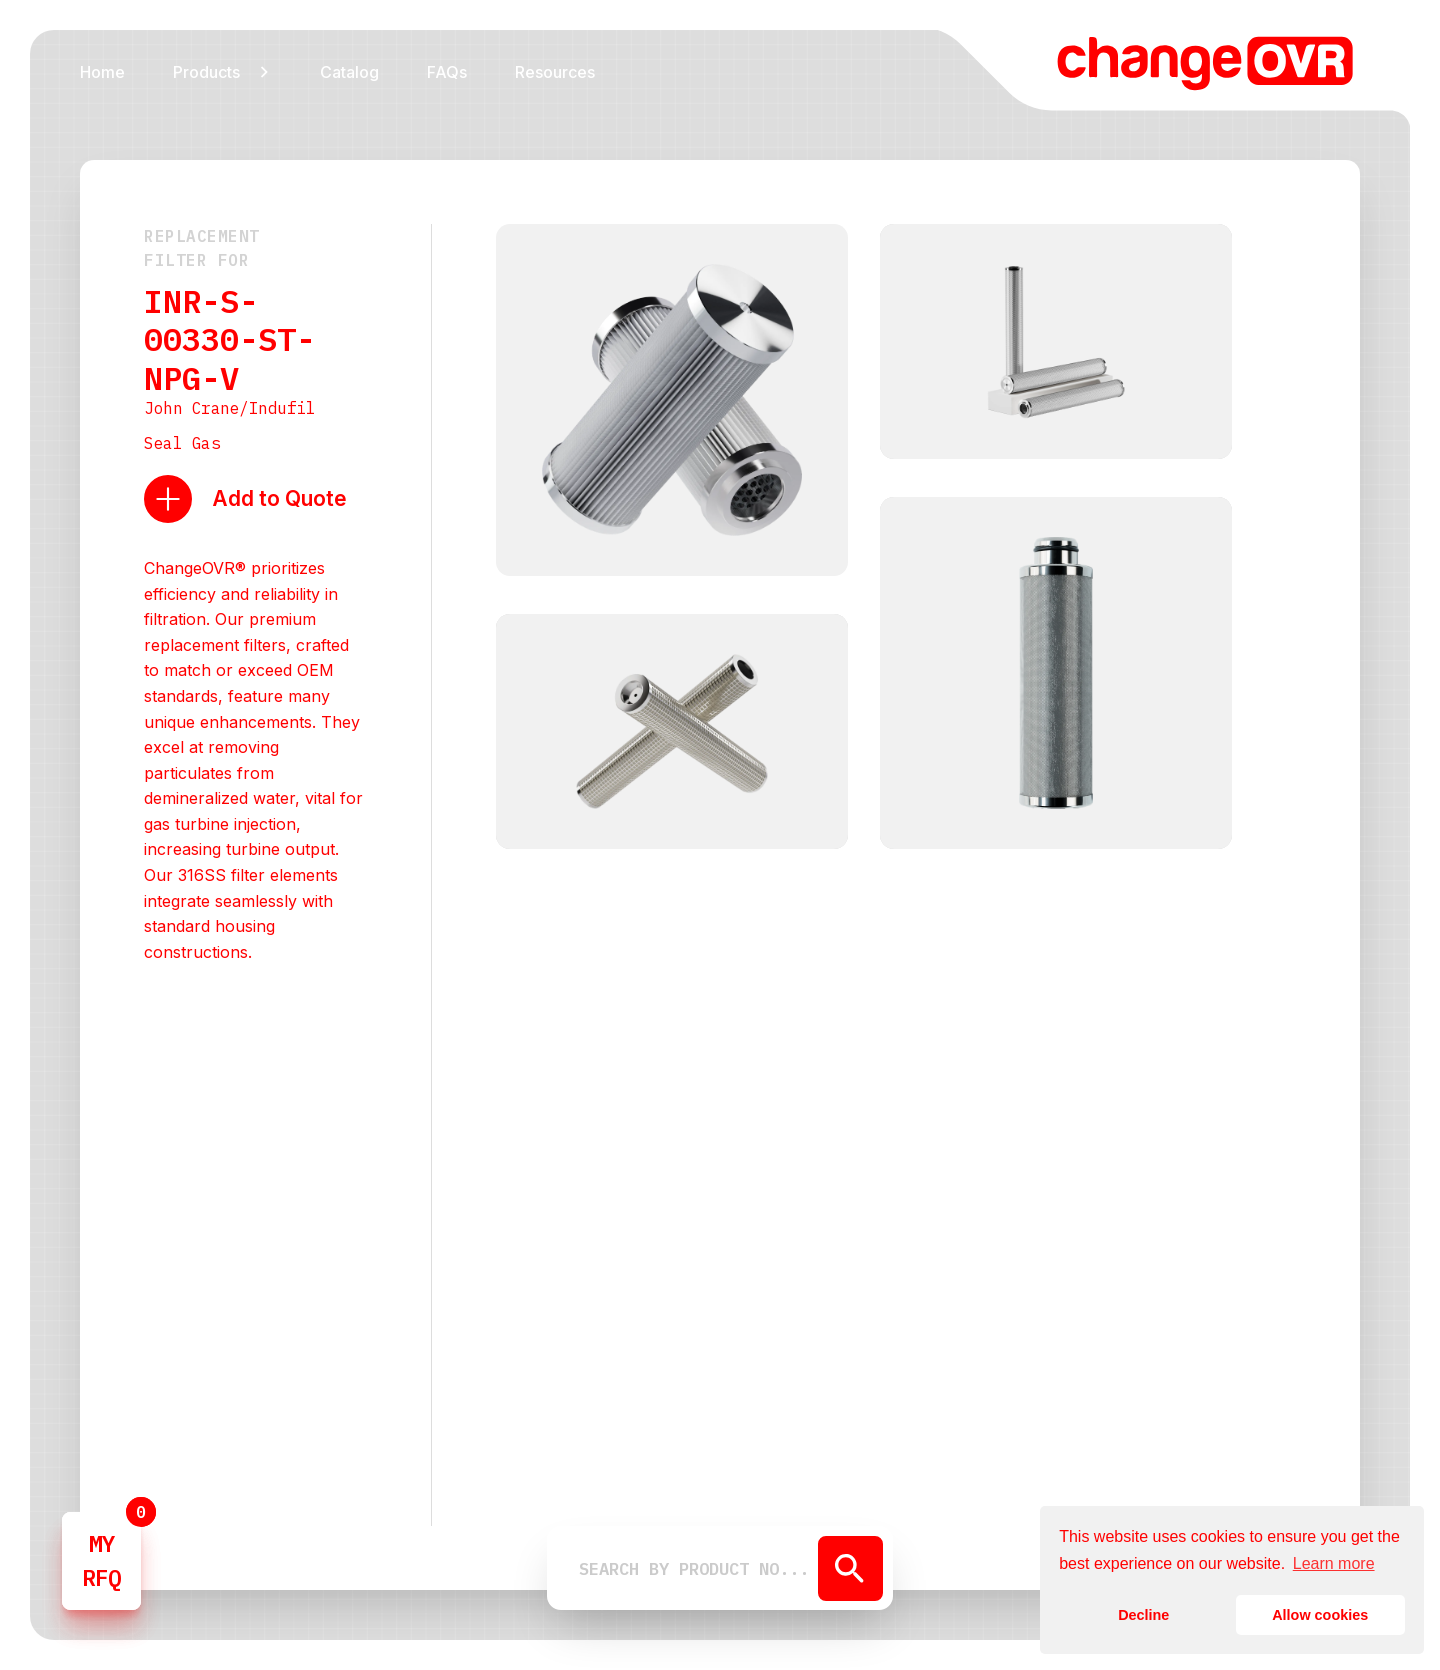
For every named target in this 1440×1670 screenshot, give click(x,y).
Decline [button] (1143, 1615)
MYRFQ (101, 1560)
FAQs (447, 72)
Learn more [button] (1334, 1563)
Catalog (349, 72)
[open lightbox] (672, 403)
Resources (555, 72)
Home (102, 72)
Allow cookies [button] (1320, 1615)
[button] (222, 71)
